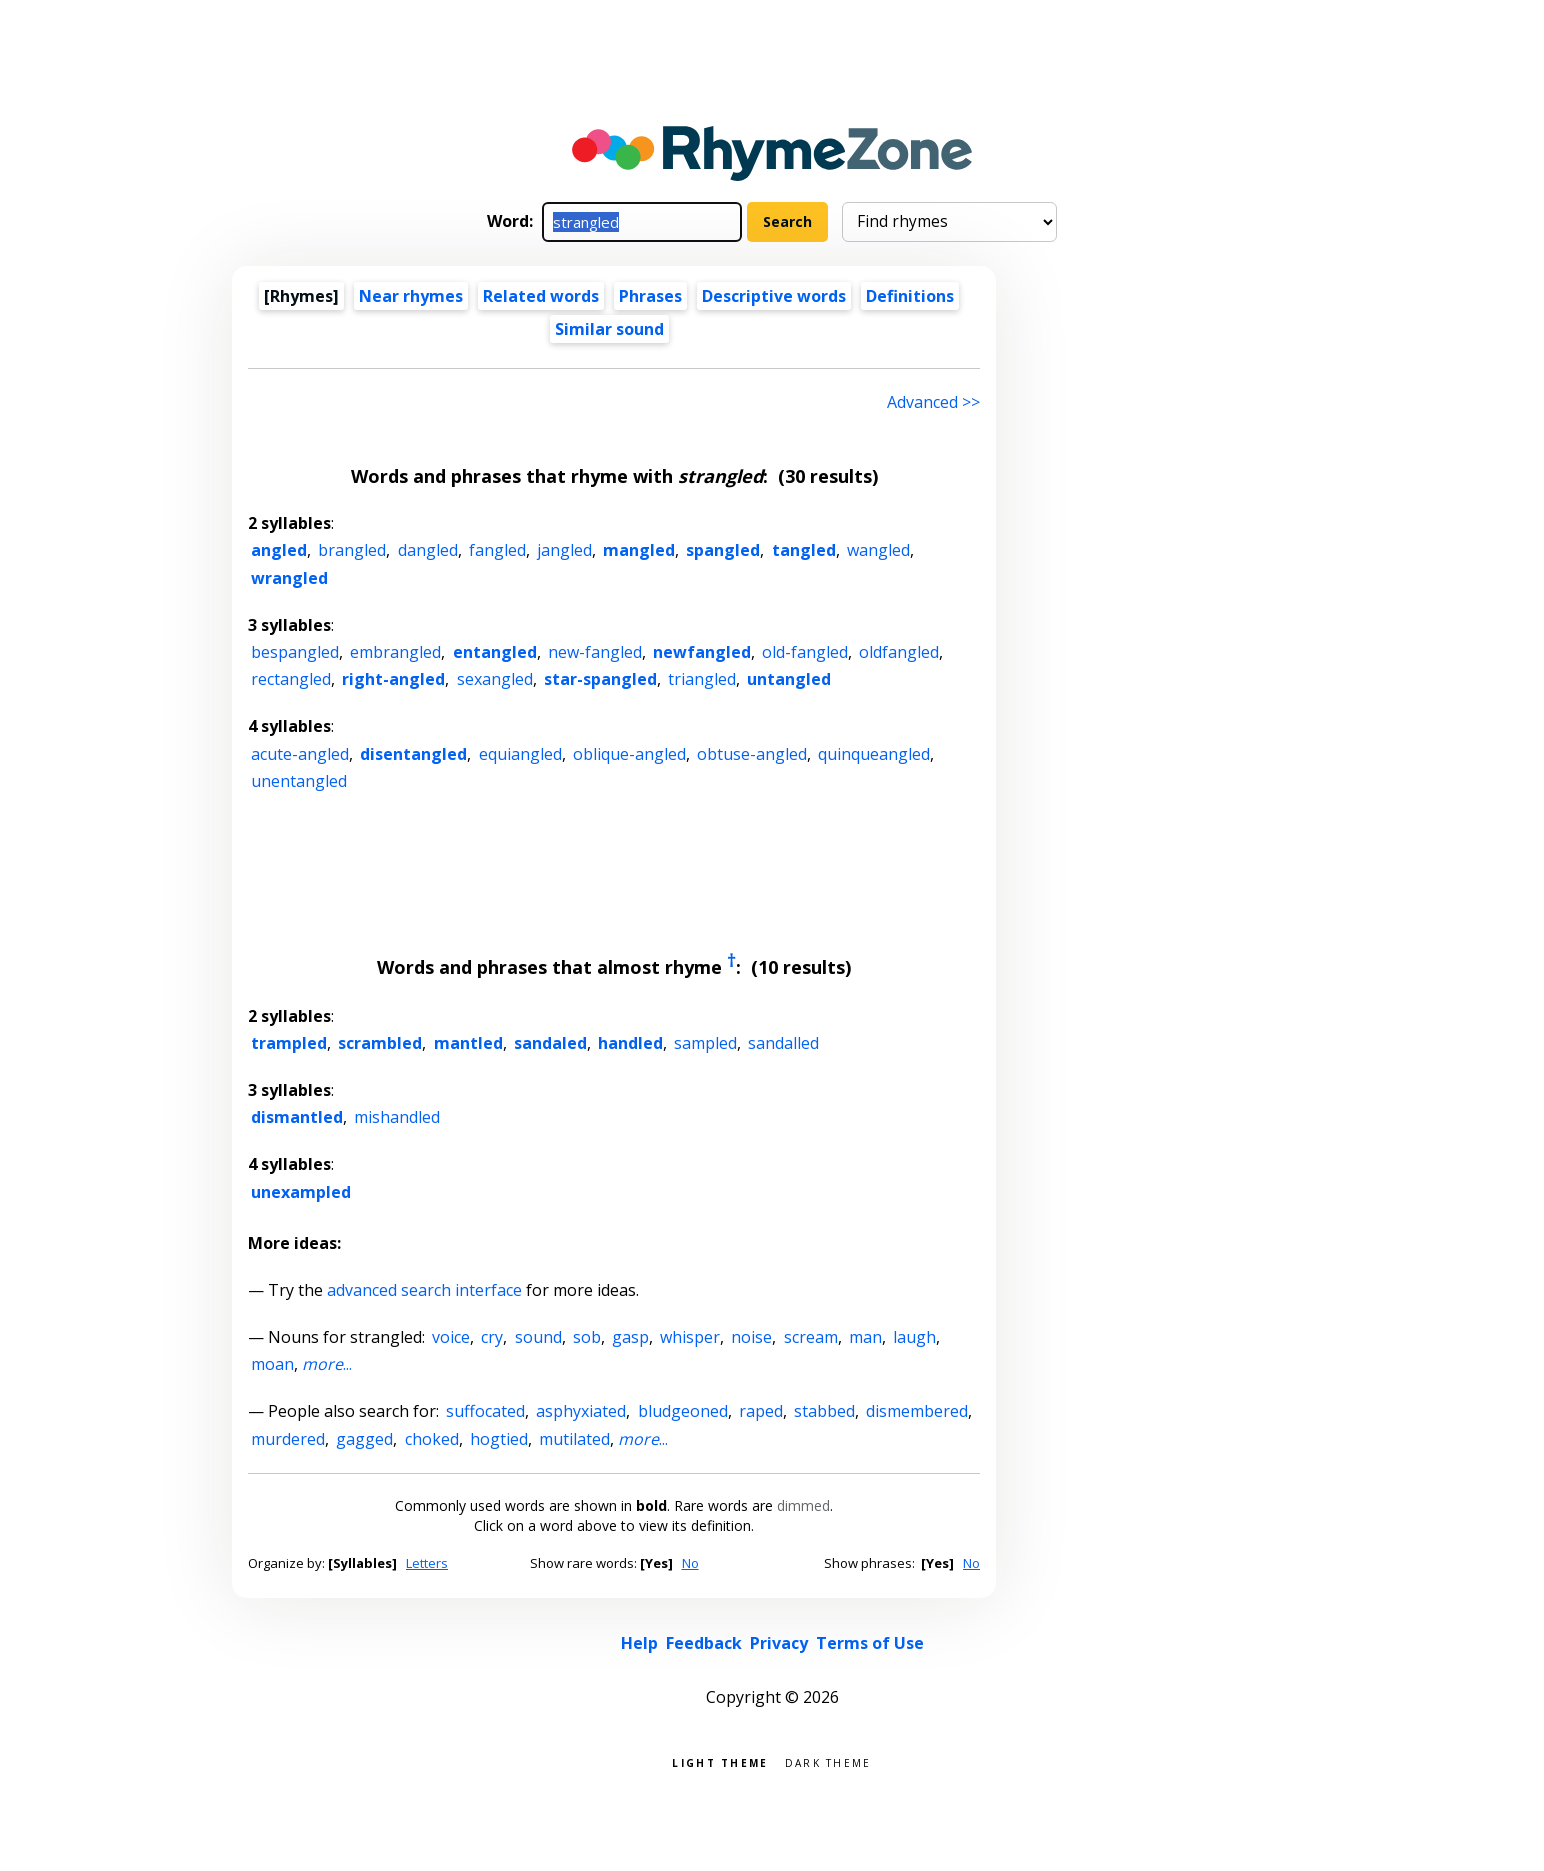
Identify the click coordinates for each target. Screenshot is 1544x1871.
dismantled (297, 1117)
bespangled (295, 652)
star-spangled (600, 679)
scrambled (380, 1043)
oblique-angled (629, 754)
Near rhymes (411, 296)
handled (630, 1043)
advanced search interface (424, 1290)
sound (538, 1337)
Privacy (779, 1643)
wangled (878, 550)
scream (811, 1337)
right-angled (393, 679)
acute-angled (300, 754)
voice (451, 1337)
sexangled (495, 679)
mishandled (397, 1117)
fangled (497, 550)
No (690, 1563)
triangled (702, 679)
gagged (364, 1439)
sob (587, 1337)
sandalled (783, 1043)
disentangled (413, 754)
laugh (914, 1337)
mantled (468, 1043)
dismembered (917, 1411)
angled (279, 550)
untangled (789, 679)
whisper (690, 1337)
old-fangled (805, 652)
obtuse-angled (752, 754)
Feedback (704, 1643)
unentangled (299, 781)
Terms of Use (870, 1643)
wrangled (289, 578)
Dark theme (828, 1761)
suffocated (485, 1411)
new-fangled (595, 652)
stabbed (824, 1411)
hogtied (499, 1439)
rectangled (291, 679)
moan (272, 1364)
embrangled (395, 652)
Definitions (910, 296)
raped (761, 1411)
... (327, 1364)
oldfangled (899, 652)
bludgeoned (683, 1411)
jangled (564, 550)
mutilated (574, 1439)
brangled (352, 550)
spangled (723, 550)
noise (751, 1337)
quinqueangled (874, 754)
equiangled (520, 754)
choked (432, 1439)
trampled (289, 1043)
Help (639, 1643)
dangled (428, 550)
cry (492, 1337)
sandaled (550, 1043)
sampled (705, 1043)
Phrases (650, 296)
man (865, 1337)
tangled (804, 550)
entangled (495, 652)
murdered (288, 1439)
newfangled (702, 652)
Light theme (720, 1761)
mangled (639, 550)
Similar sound (609, 329)
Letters (427, 1563)
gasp (630, 1337)
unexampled (301, 1192)
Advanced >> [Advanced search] (933, 402)
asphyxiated (581, 1411)
